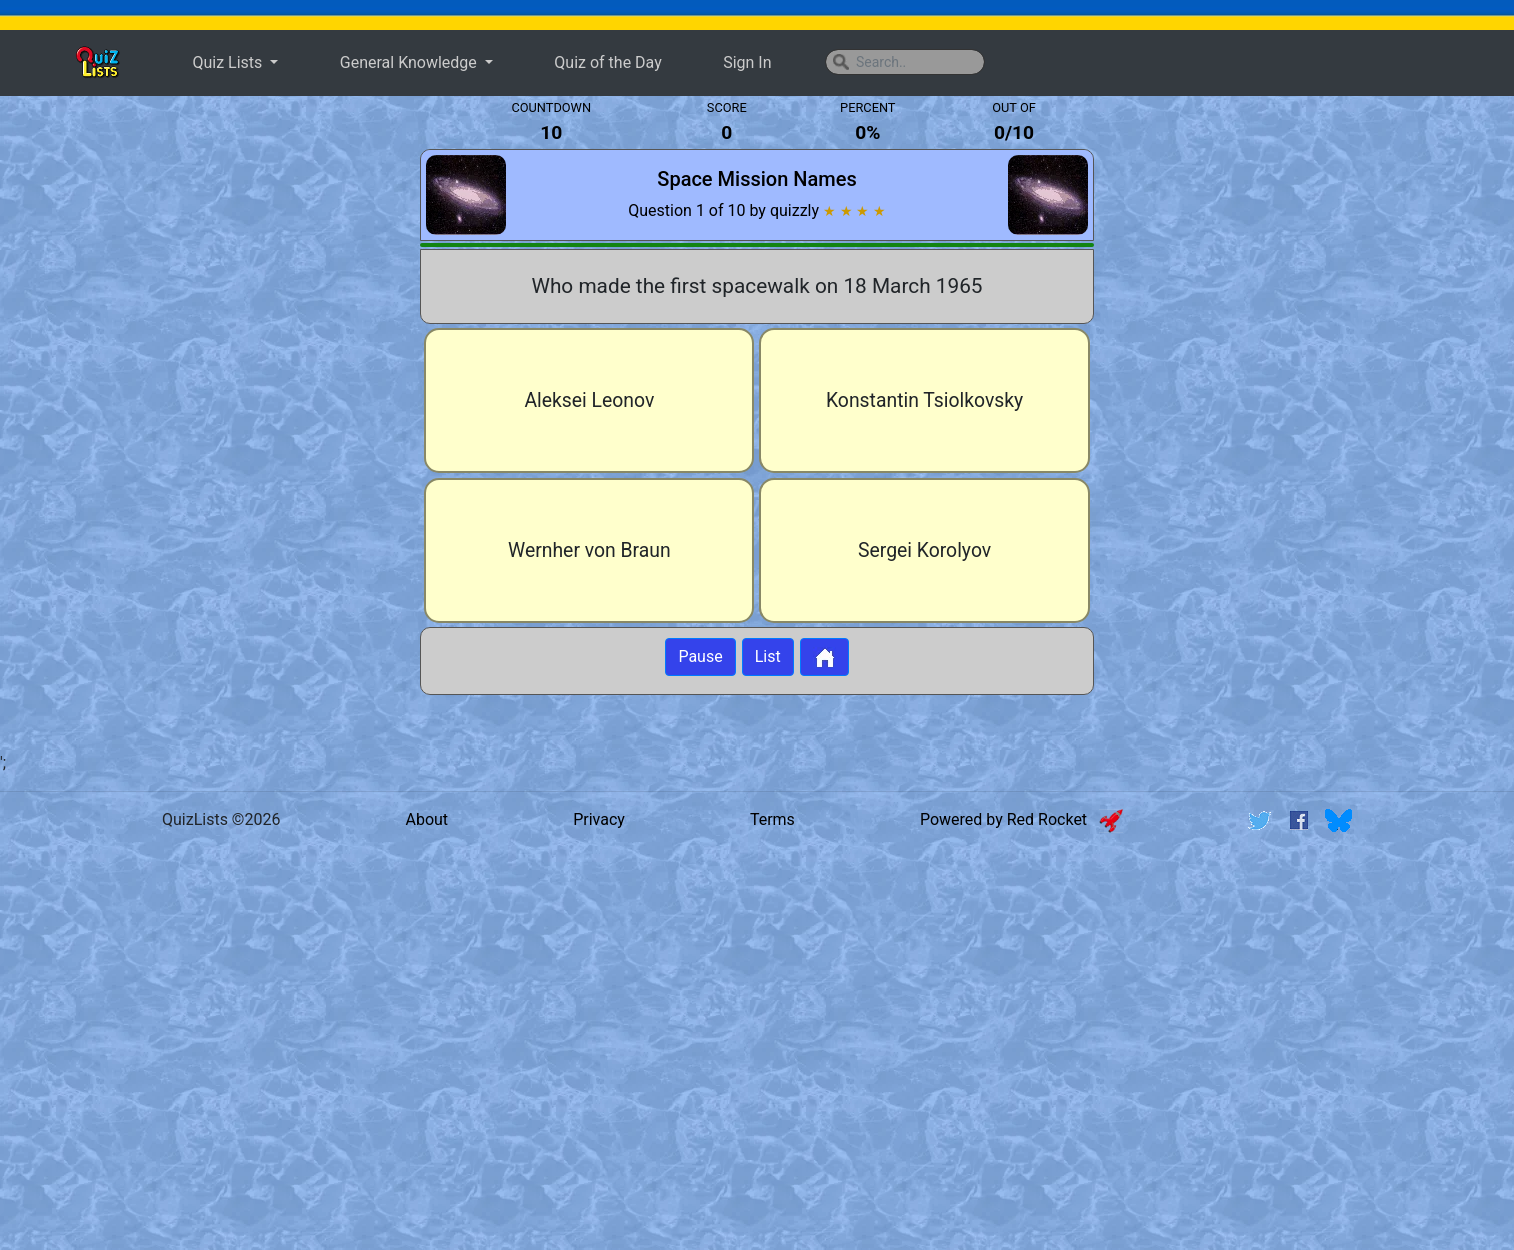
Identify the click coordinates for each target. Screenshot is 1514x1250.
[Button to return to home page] (824, 657)
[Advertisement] (202, 424)
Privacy (599, 819)
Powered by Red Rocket (1021, 819)
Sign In (747, 62)
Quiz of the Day (607, 62)
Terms (772, 819)
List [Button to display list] (768, 656)
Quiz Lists (229, 62)
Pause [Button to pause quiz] (700, 656)
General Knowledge (410, 62)
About (426, 819)
